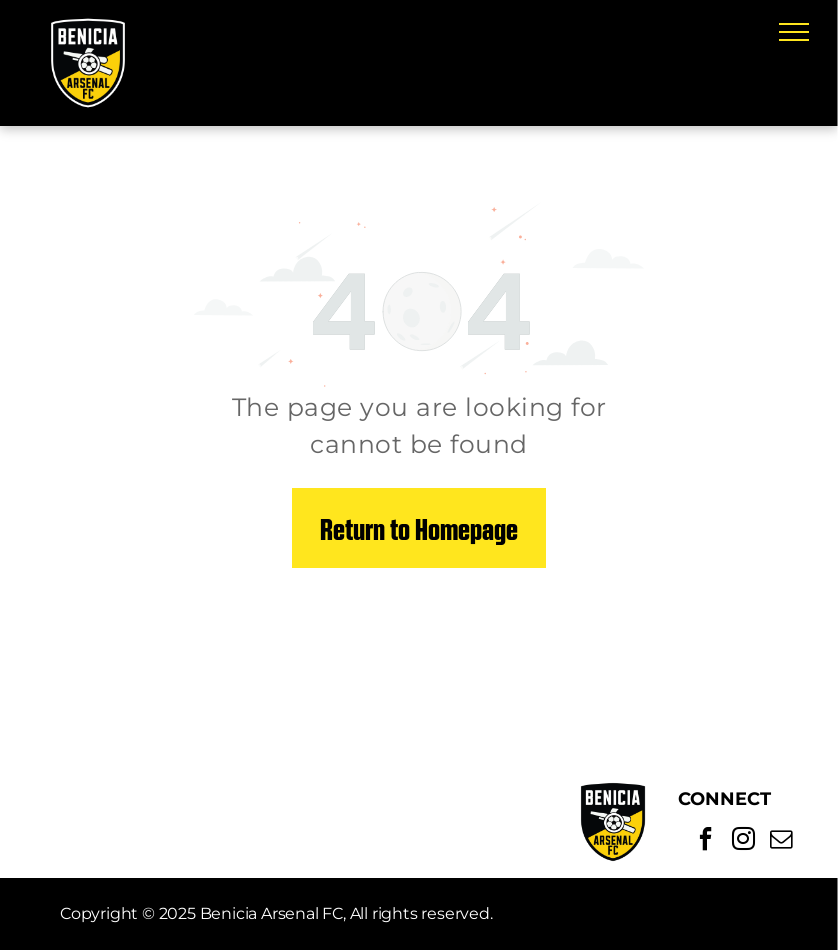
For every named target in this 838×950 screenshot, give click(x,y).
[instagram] (743, 841)
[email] (781, 841)
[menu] (794, 32)
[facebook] (705, 841)
